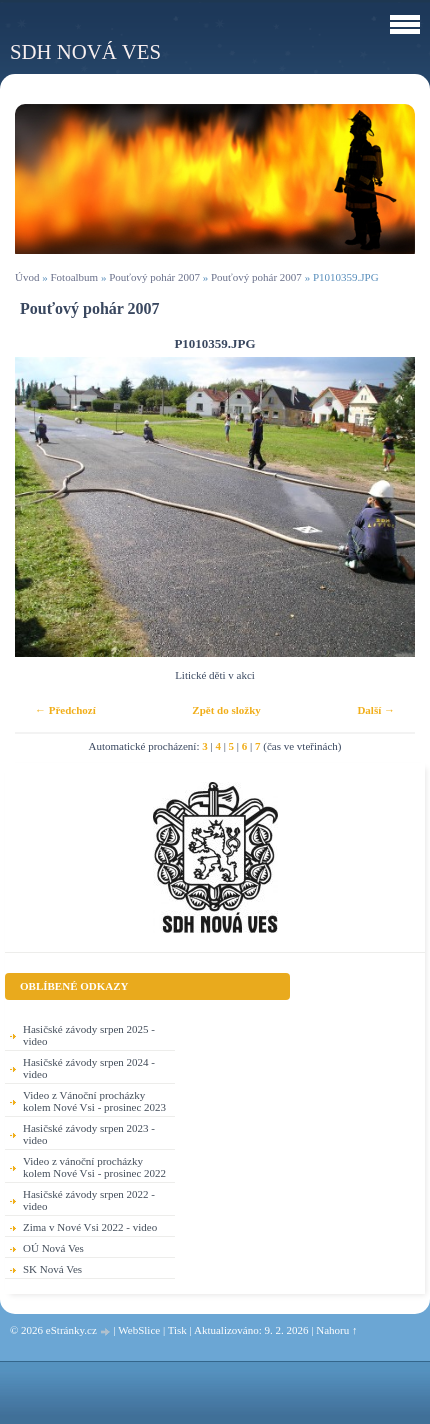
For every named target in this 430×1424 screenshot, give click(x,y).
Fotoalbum (74, 277)
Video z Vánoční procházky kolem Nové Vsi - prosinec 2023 (94, 1101)
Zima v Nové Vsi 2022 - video (90, 1227)
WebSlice (139, 1330)
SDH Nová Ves (85, 51)
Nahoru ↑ (336, 1330)
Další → (376, 710)
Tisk (177, 1330)
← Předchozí (65, 710)
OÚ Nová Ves (53, 1248)
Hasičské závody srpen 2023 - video (89, 1134)
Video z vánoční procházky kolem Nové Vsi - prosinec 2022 (94, 1167)
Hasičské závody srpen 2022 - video (89, 1200)
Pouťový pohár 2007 (154, 277)
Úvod (27, 277)
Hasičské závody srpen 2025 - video (89, 1035)
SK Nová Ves (52, 1269)
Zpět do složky (226, 710)
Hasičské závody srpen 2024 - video (89, 1068)
